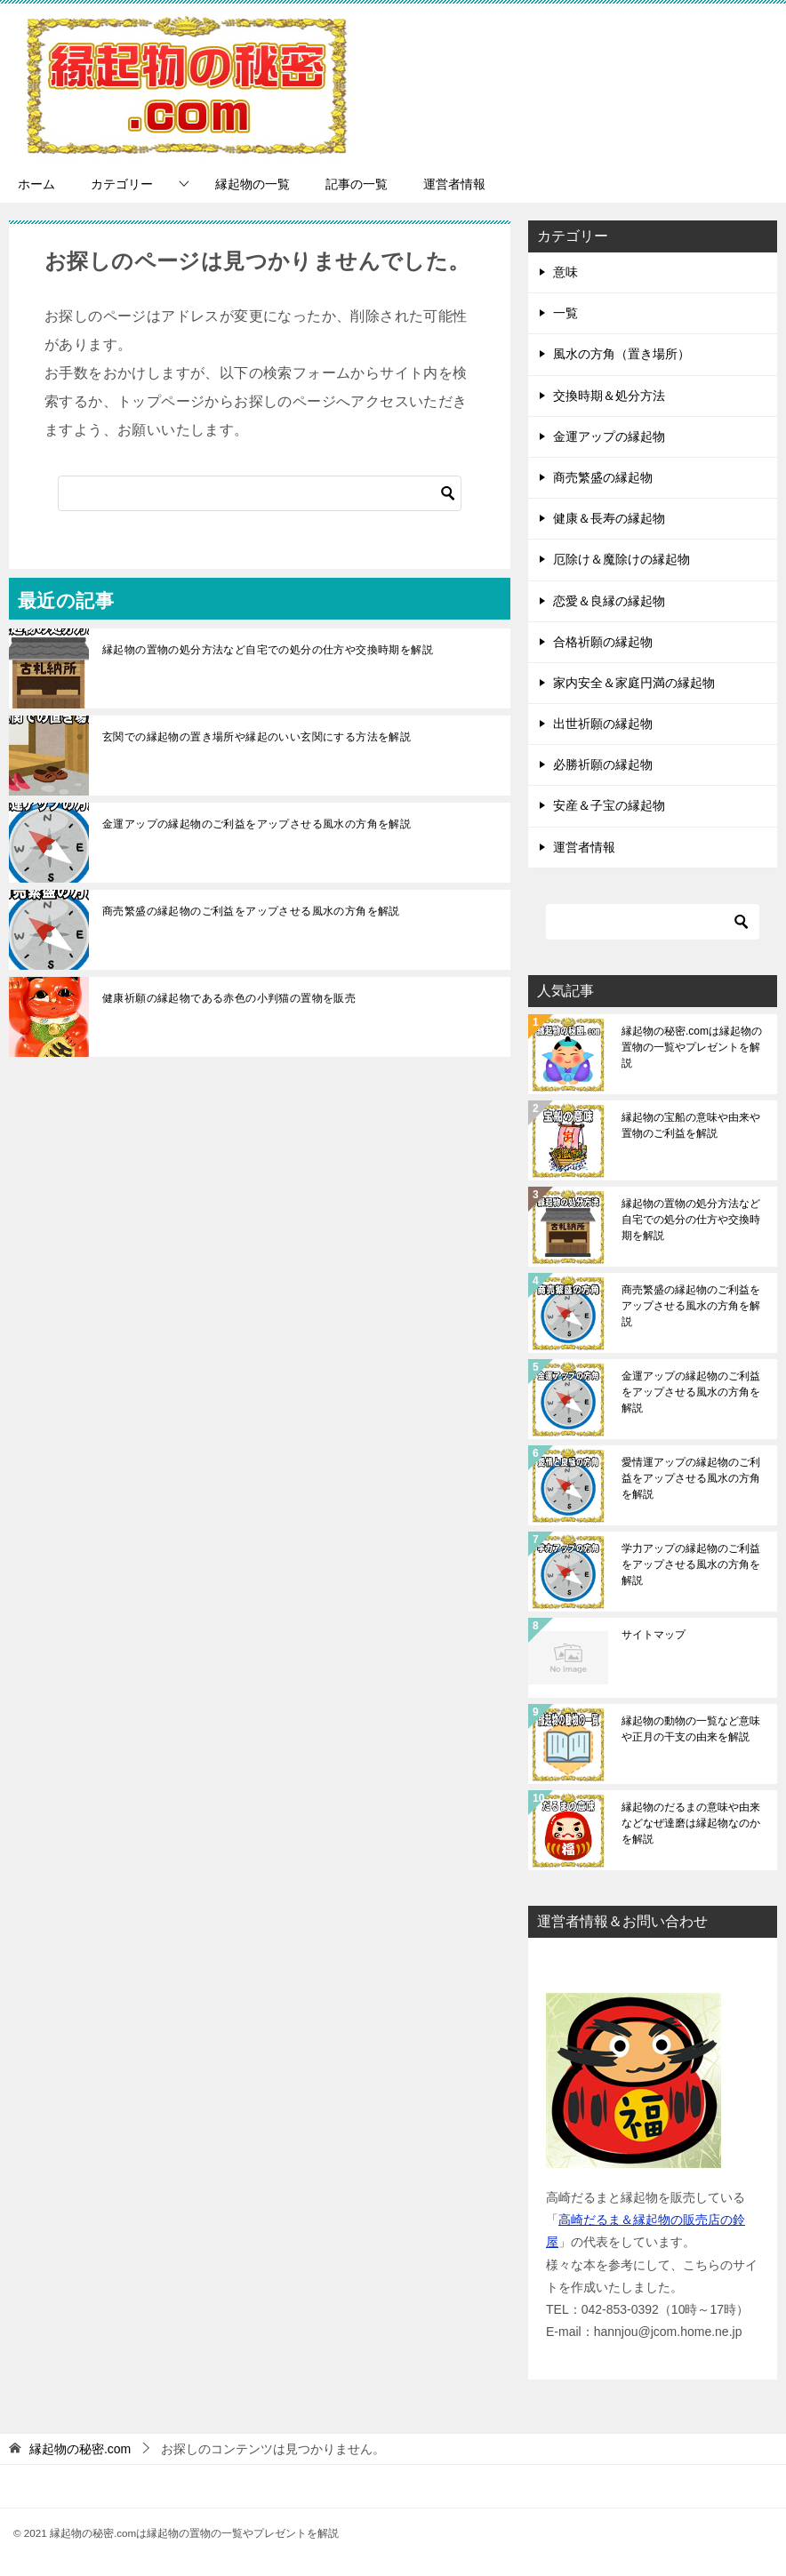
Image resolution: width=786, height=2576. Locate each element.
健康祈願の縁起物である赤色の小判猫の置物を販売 (229, 998)
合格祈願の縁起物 (603, 642)
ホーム (36, 184)
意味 (565, 272)
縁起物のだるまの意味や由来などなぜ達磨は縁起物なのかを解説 (691, 1823)
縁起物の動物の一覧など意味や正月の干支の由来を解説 (691, 1729)
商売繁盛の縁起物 (603, 477)
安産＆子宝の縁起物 (609, 805)
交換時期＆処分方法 (609, 395)
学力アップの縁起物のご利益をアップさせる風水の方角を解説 (691, 1564)
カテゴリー (122, 184)
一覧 (565, 313)
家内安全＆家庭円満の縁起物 (634, 683)
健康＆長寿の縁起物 (609, 518)
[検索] (259, 493)
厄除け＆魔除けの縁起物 (621, 559)
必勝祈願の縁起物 (603, 764)
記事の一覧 (356, 184)
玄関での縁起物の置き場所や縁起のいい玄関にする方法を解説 (256, 737)
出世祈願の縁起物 (603, 723)
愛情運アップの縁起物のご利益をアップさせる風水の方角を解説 (691, 1478)
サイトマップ (654, 1634)
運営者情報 (454, 184)
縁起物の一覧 (252, 184)
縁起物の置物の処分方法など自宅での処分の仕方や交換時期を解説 (267, 650)
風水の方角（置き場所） (621, 354)
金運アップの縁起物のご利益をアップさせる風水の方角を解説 (256, 824)
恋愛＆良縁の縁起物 (609, 601)
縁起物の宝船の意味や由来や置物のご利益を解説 (691, 1125)
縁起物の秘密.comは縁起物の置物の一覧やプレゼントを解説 (692, 1047)
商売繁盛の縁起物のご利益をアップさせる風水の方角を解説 (251, 911)
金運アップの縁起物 (609, 436)
